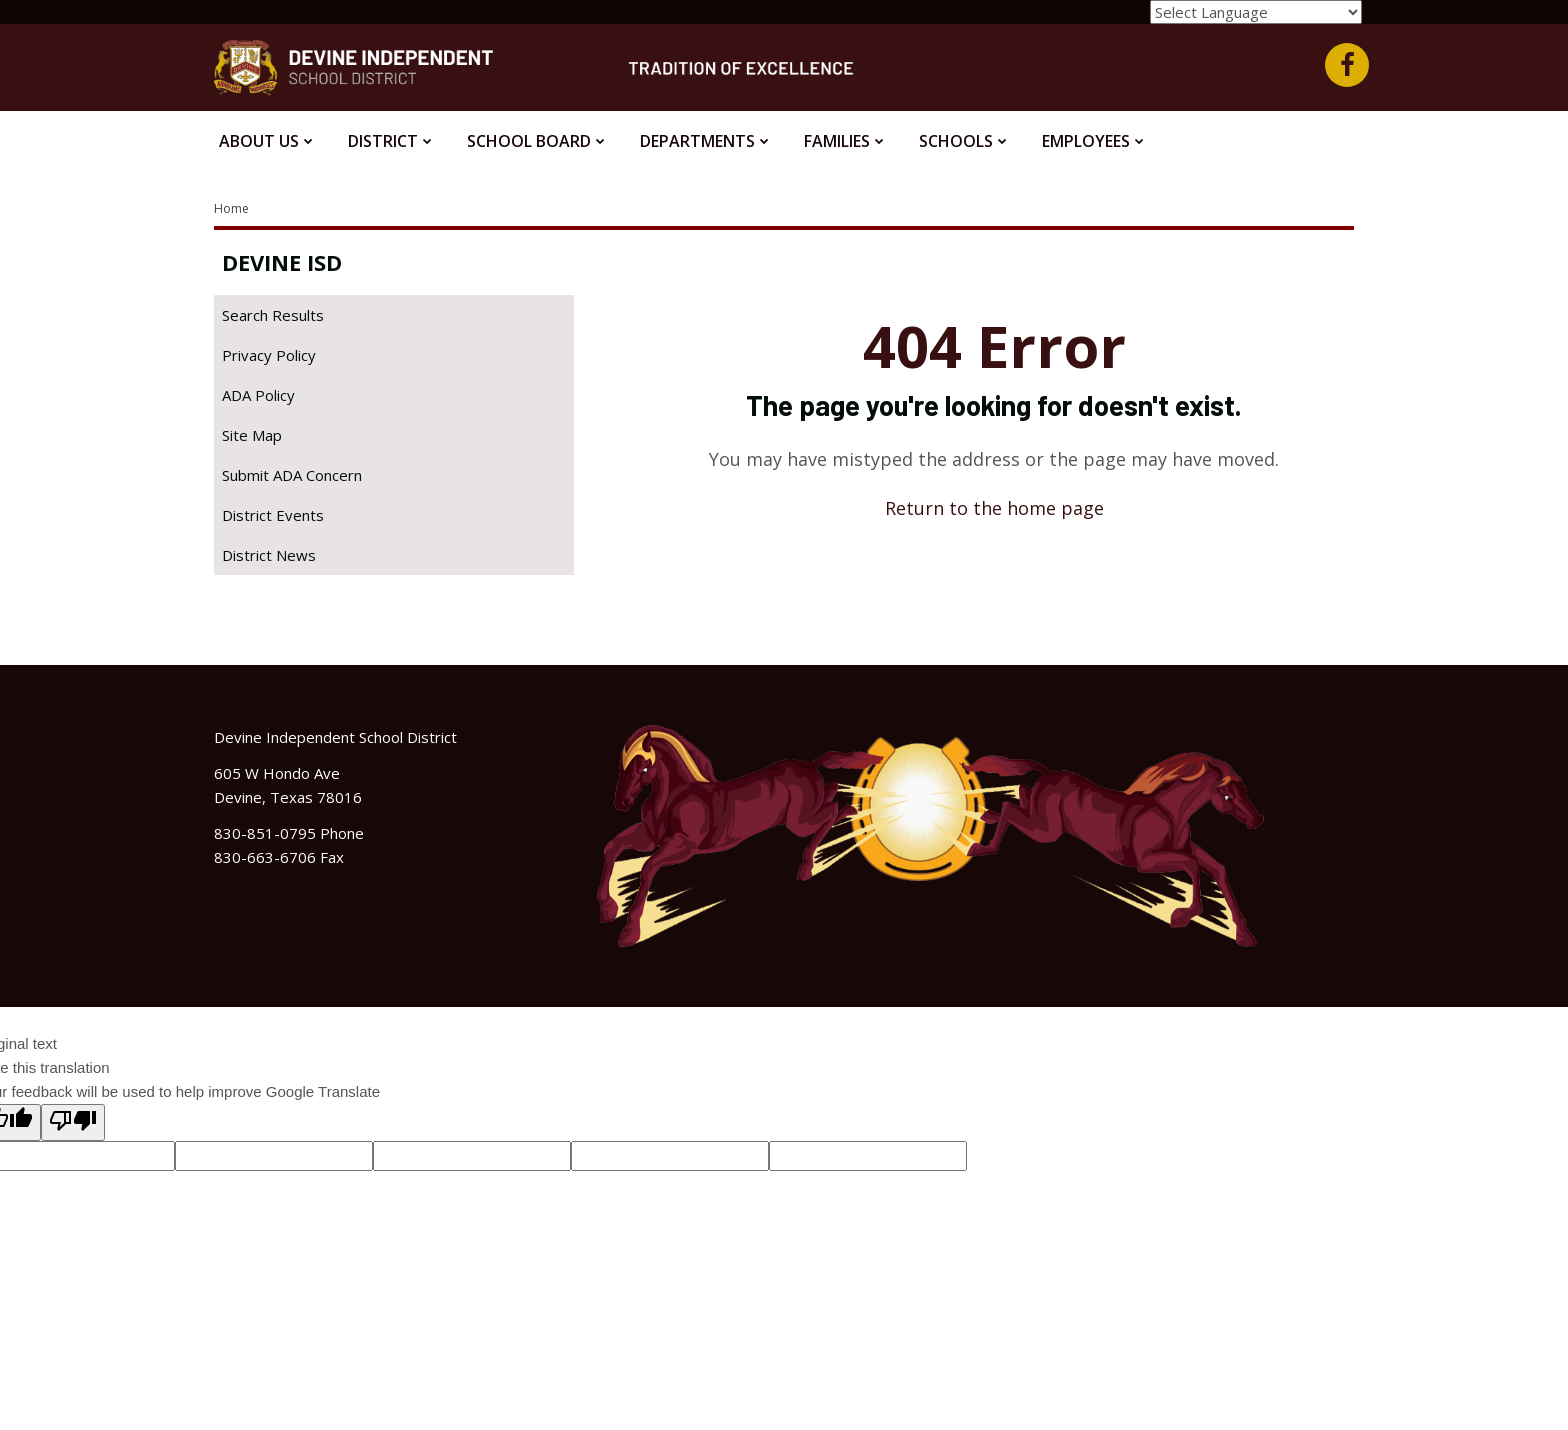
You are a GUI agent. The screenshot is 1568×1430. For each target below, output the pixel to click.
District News (269, 555)
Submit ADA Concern (292, 475)
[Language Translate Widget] (1256, 12)
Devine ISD (282, 262)
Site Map (252, 435)
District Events (273, 515)
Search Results (273, 315)
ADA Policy (258, 395)
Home (231, 208)
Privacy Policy (269, 355)
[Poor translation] (73, 1122)
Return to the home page (994, 508)
